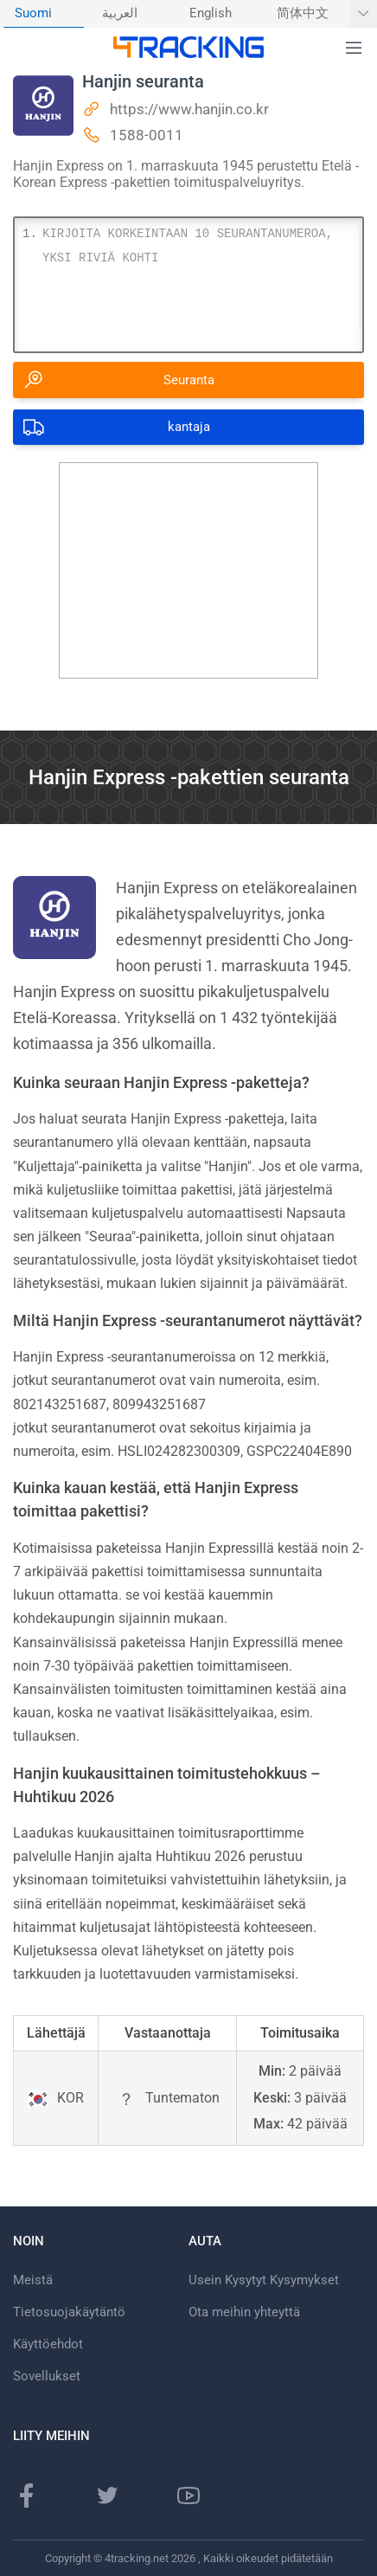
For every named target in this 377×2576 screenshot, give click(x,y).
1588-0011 (146, 135)
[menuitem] (43, 14)
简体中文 (303, 13)
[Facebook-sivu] (27, 2495)
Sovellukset (46, 2376)
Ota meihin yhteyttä (244, 2312)
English (210, 13)
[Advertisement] (188, 570)
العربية (119, 13)
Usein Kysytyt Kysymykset (263, 2280)
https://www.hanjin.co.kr (189, 109)
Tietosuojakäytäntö (69, 2312)
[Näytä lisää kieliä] (363, 14)
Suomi (33, 13)
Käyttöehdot (48, 2344)
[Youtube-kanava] (188, 2495)
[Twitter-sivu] (107, 2495)
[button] (353, 48)
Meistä (33, 2280)
